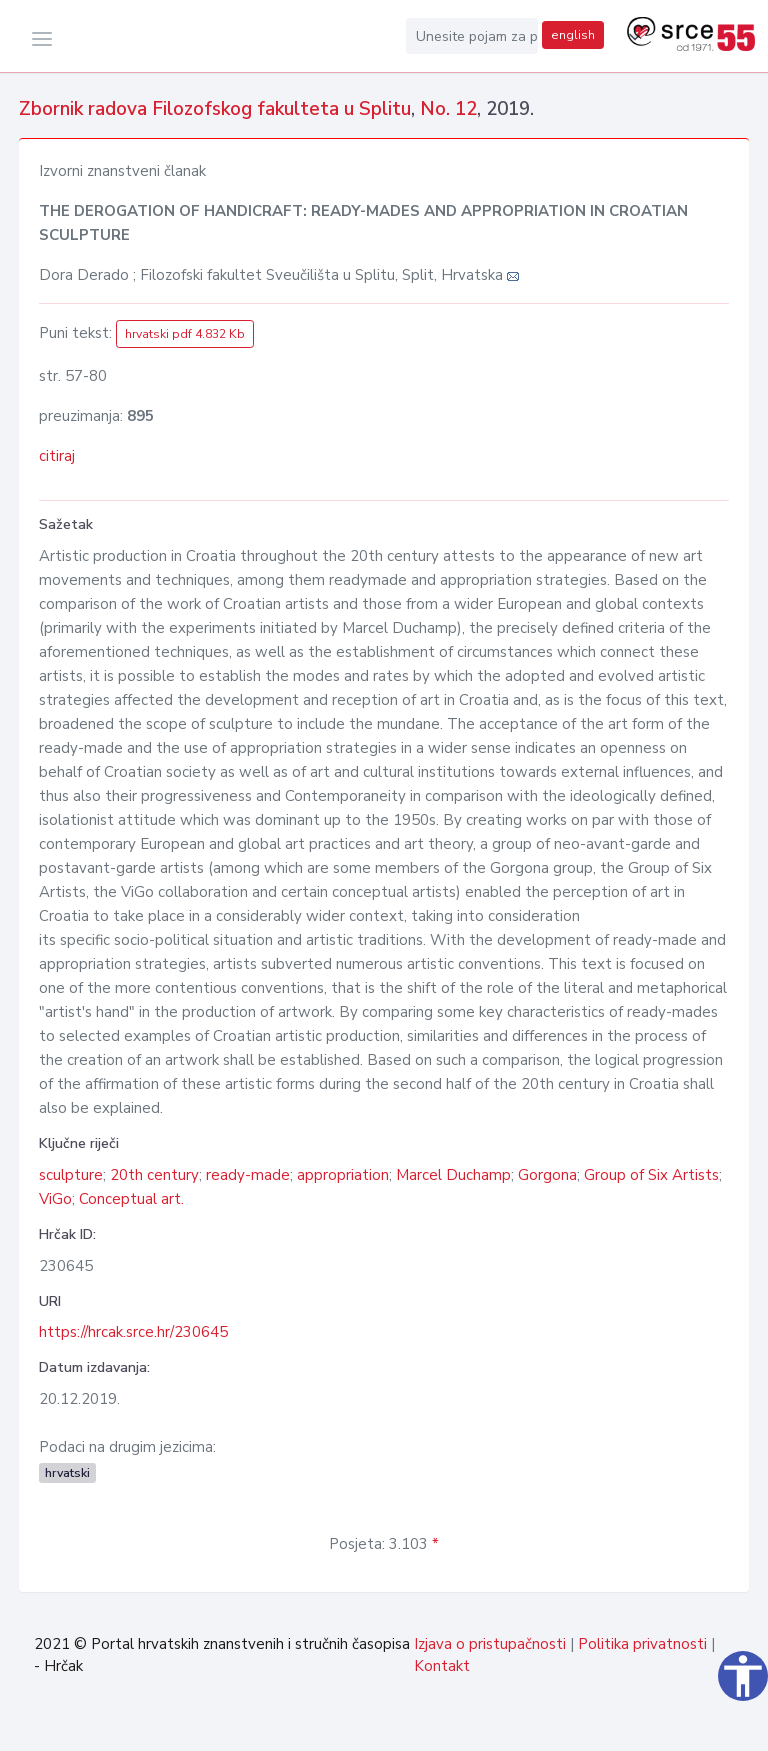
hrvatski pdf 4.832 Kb (185, 334)
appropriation (343, 1175)
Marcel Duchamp (453, 1175)
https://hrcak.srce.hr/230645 (133, 1332)
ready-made (248, 1175)
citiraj (57, 456)
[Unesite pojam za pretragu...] (472, 36)
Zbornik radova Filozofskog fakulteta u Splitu (215, 109)
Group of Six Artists (651, 1175)
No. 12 (448, 109)
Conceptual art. (131, 1199)
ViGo (55, 1199)
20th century (154, 1175)
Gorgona (547, 1175)
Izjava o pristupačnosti (490, 1644)
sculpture (71, 1175)
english (573, 35)
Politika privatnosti (642, 1644)
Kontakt (442, 1666)
